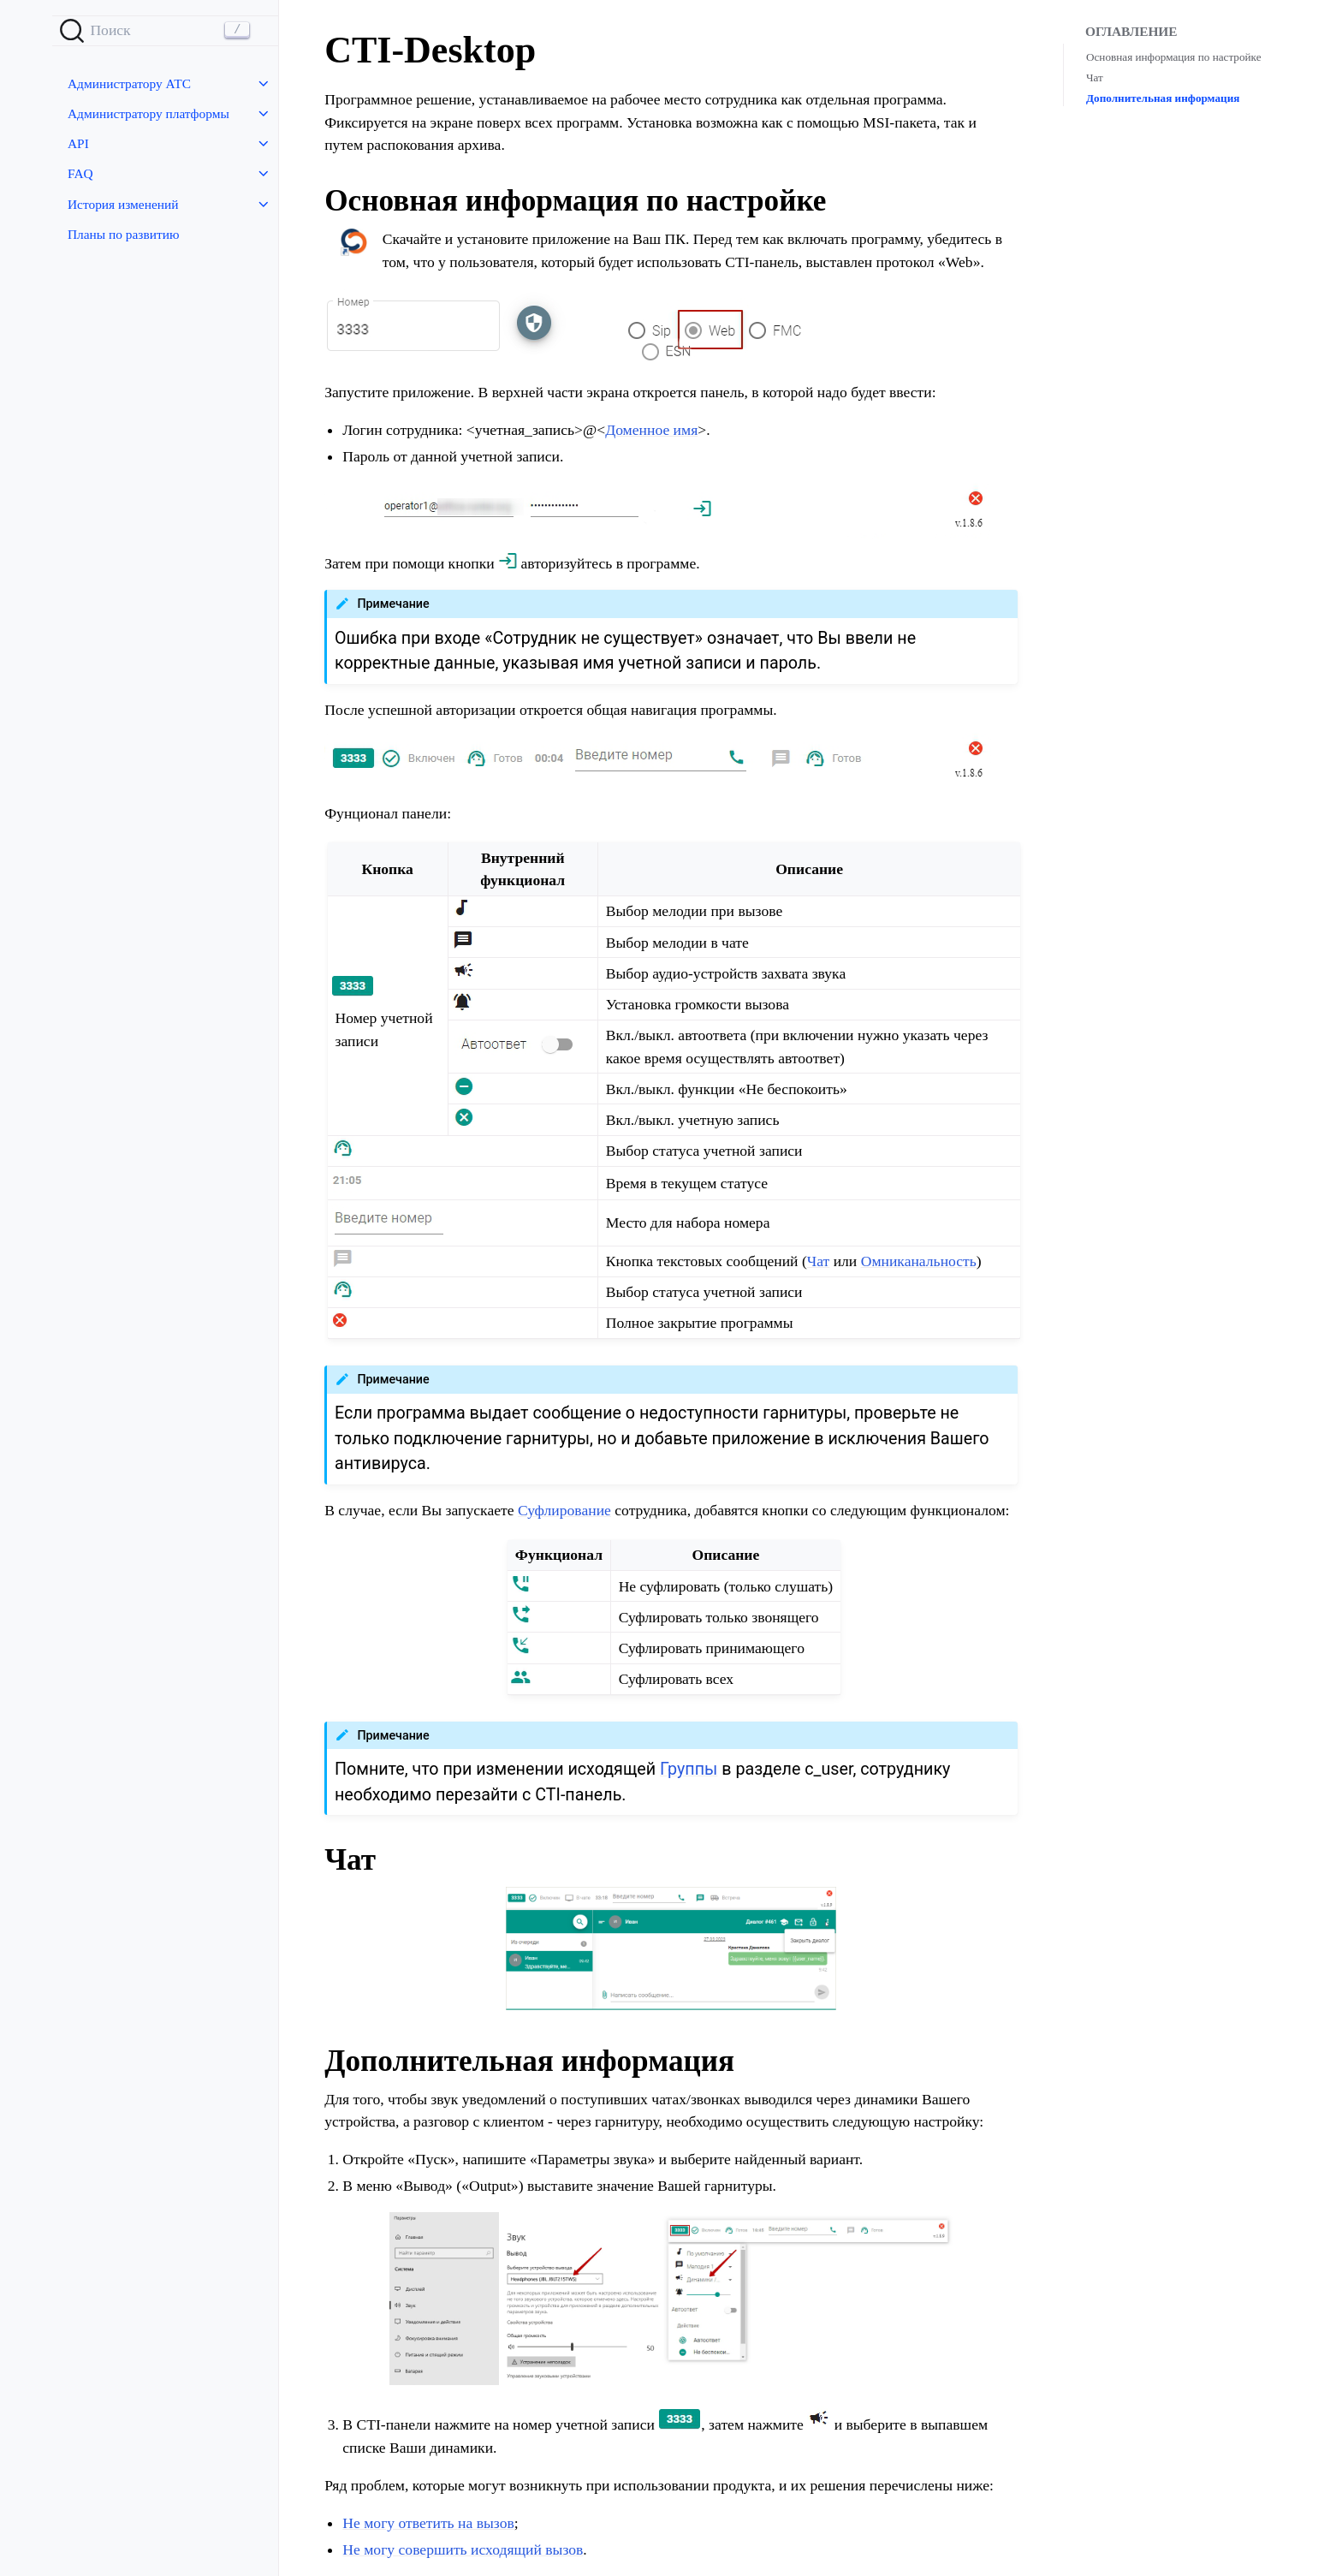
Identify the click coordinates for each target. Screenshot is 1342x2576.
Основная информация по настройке (1174, 57)
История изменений (123, 204)
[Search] (165, 30)
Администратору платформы (148, 113)
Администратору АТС (129, 83)
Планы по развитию (123, 234)
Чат (1094, 77)
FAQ (80, 173)
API (78, 143)
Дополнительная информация (1162, 98)
